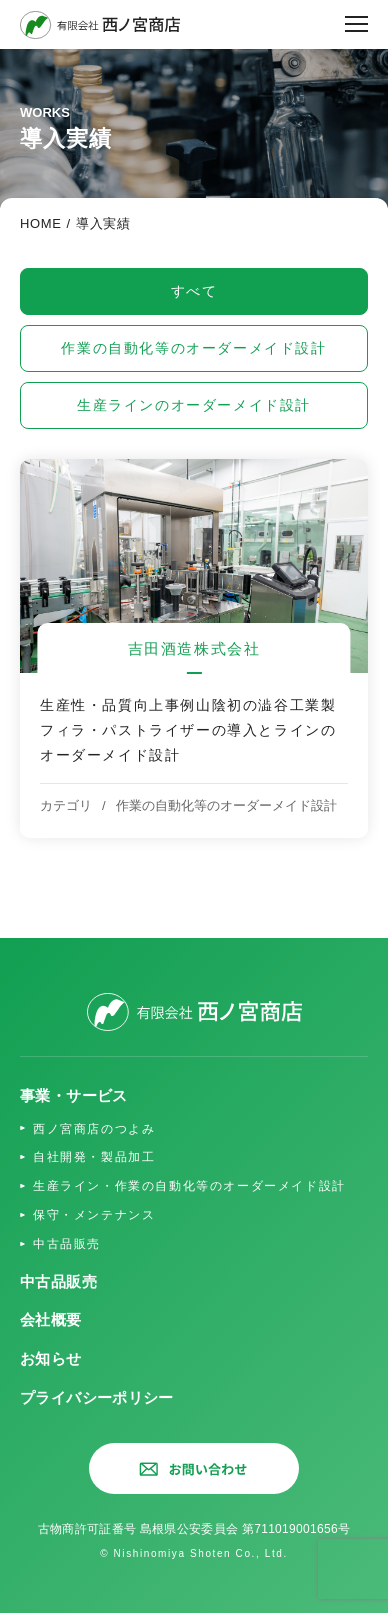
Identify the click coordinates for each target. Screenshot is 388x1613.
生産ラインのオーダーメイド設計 (194, 405)
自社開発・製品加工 (94, 1157)
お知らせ (51, 1358)
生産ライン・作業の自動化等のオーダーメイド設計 (189, 1186)
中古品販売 (67, 1244)
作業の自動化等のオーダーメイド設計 (193, 348)
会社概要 (51, 1319)
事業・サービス (74, 1095)
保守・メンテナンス (94, 1215)
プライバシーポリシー (97, 1397)
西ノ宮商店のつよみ (94, 1129)
